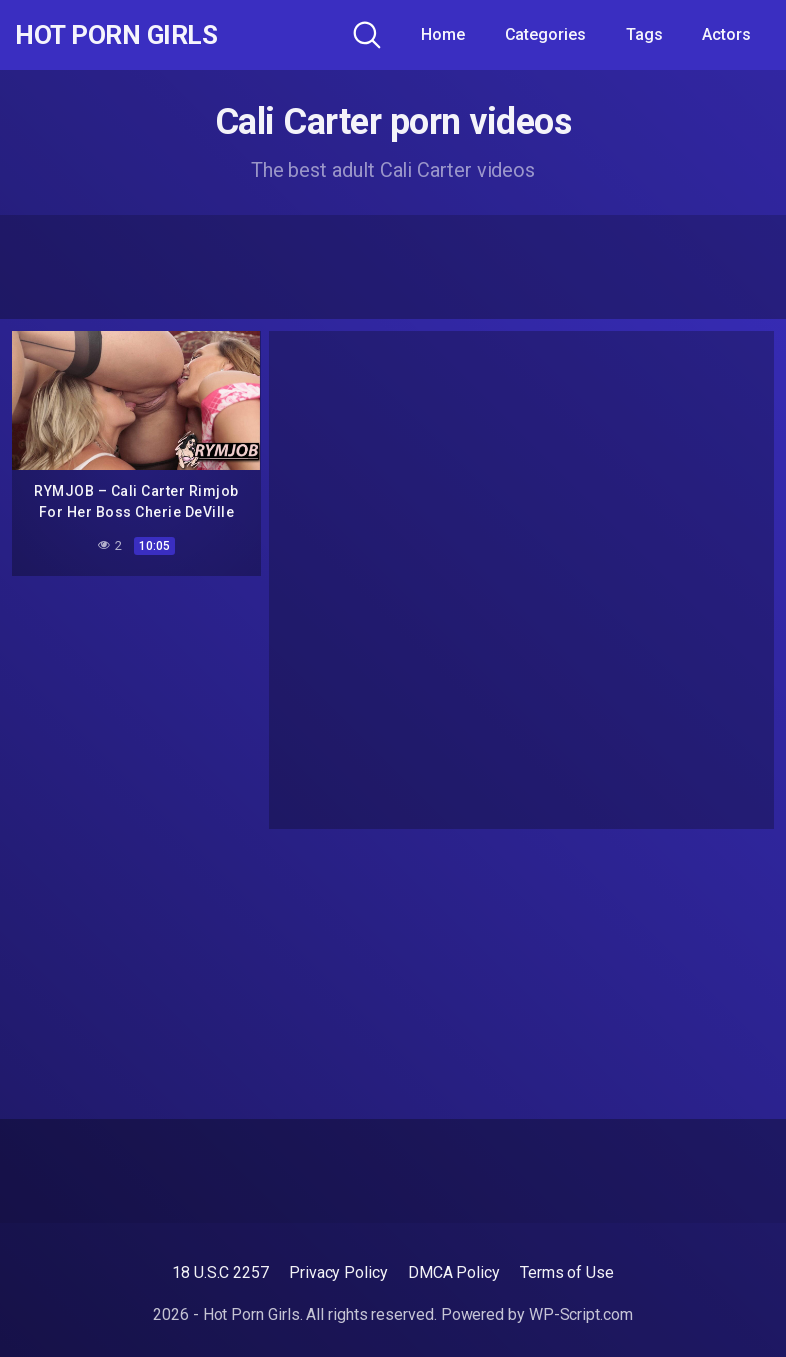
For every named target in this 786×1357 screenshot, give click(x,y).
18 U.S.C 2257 (220, 1272)
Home (443, 34)
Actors (726, 34)
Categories (545, 34)
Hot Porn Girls (122, 35)
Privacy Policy (338, 1272)
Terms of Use (567, 1272)
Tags (644, 34)
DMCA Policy (454, 1272)
